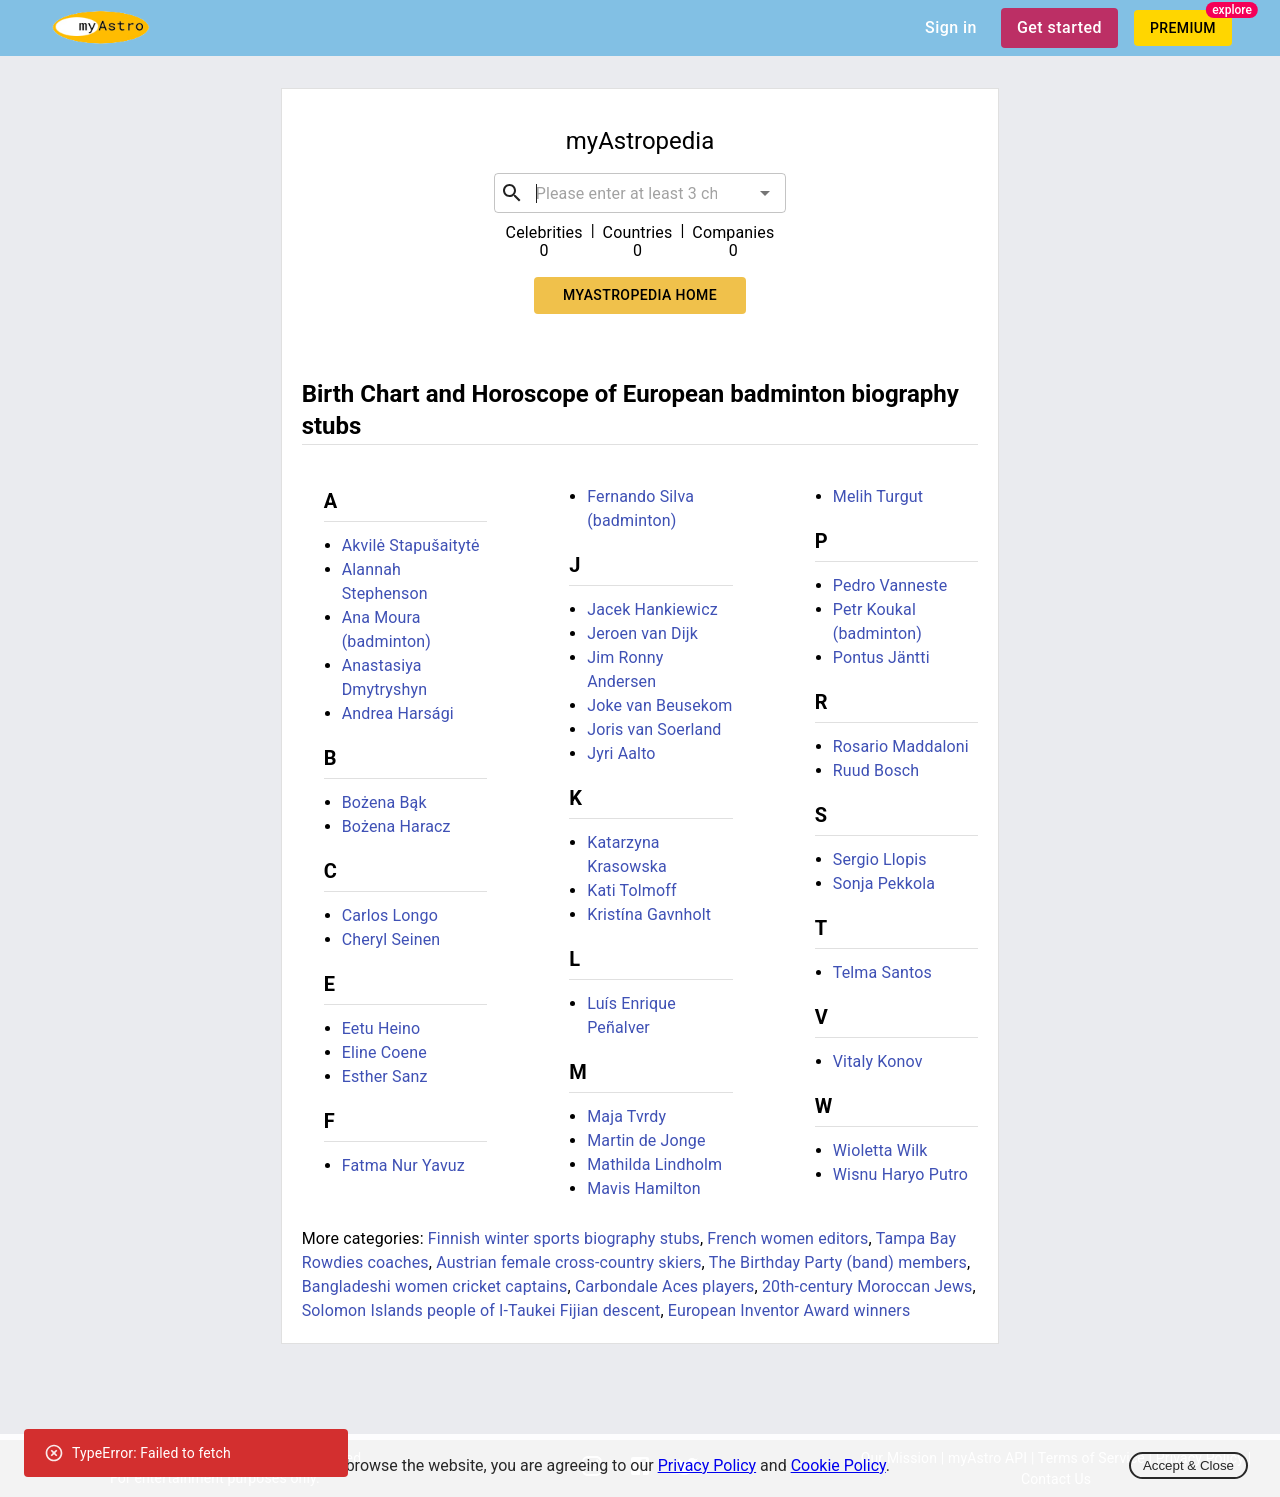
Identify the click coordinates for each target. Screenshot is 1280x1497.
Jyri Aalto (621, 753)
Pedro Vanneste (890, 585)
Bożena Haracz (396, 826)
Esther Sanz (385, 1076)
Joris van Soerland (654, 729)
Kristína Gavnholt (649, 914)
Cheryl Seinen (391, 939)
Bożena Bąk (384, 802)
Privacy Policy (707, 1465)
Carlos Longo (390, 915)
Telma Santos (882, 972)
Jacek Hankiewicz (652, 609)
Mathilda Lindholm (654, 1164)
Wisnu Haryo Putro (900, 1174)
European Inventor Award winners (789, 1310)
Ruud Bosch (876, 770)
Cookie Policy (838, 1465)
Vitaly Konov (878, 1061)
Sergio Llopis (880, 859)
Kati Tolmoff (631, 890)
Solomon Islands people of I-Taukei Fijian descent (481, 1310)
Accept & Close (1188, 1465)
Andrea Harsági (398, 713)
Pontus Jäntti (881, 657)
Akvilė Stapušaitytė (411, 545)
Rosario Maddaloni (901, 746)
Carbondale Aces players (665, 1286)
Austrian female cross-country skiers (568, 1262)
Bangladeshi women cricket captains (435, 1286)
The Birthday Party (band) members (838, 1262)
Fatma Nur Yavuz (403, 1165)
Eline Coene (384, 1052)
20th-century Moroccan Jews (867, 1286)
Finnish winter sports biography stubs (564, 1238)
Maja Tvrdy (626, 1116)
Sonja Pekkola (884, 883)
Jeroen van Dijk (642, 633)
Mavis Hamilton (644, 1188)
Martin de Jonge (646, 1140)
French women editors (787, 1238)
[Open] (765, 193)
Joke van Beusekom (659, 705)
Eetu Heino (381, 1028)
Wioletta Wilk (880, 1150)
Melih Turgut (878, 496)
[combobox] (640, 193)
